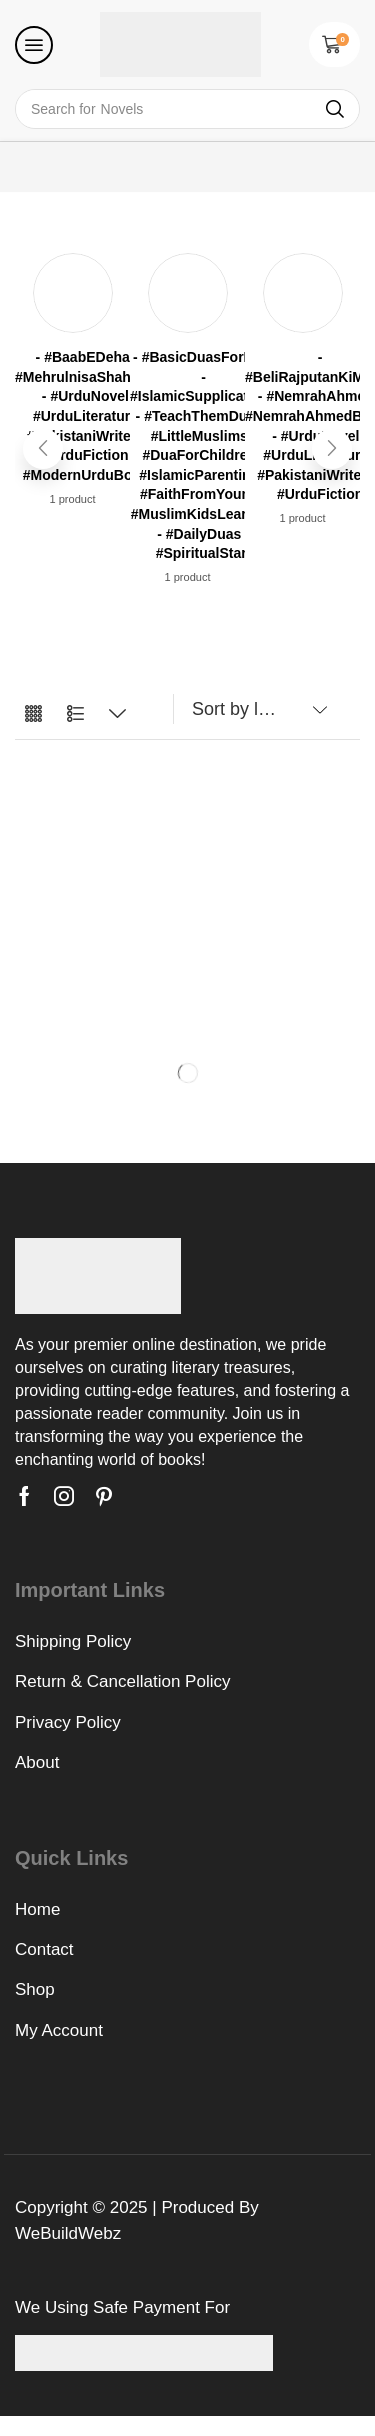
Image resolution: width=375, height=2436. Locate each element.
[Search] (335, 109)
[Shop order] (255, 709)
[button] (34, 45)
